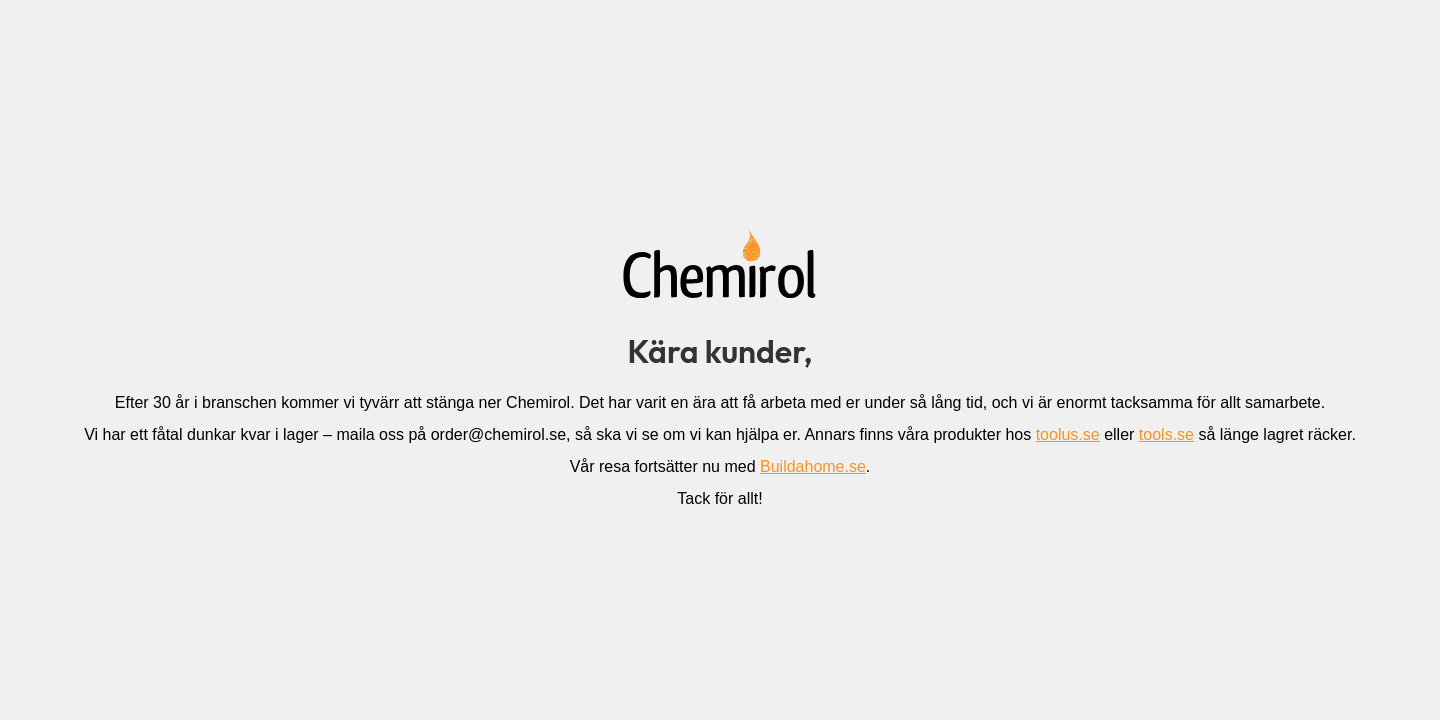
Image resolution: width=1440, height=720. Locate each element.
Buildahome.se (813, 466)
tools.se (1166, 434)
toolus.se (1068, 434)
